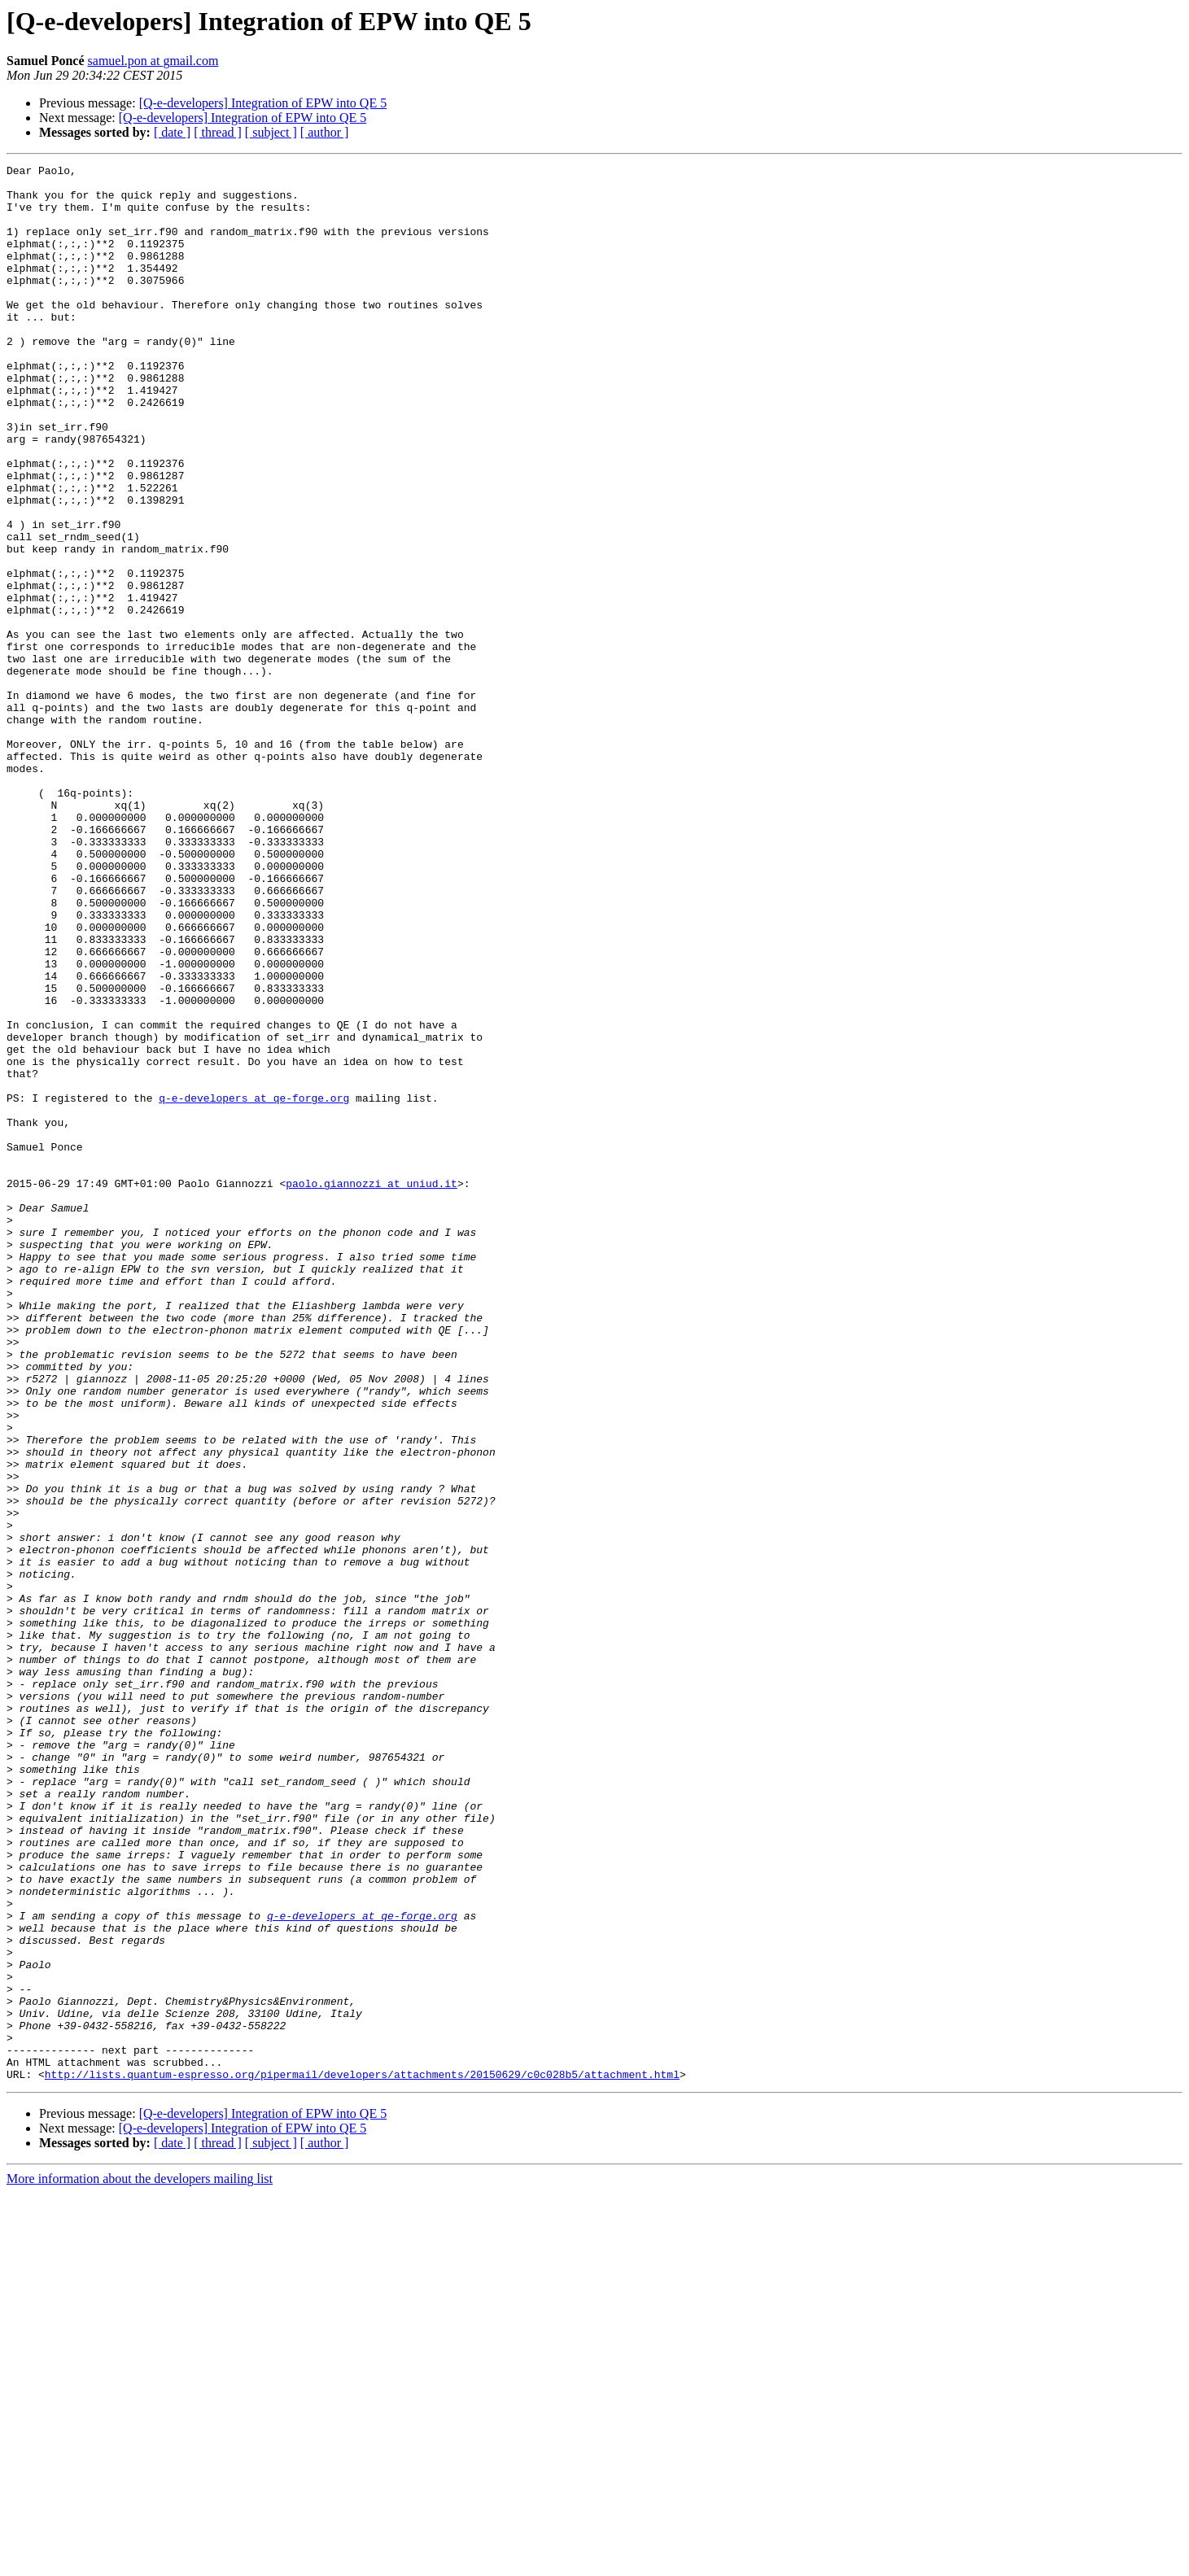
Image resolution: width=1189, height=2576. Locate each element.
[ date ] (172, 132)
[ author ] (324, 132)
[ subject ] (271, 132)
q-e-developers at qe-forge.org (254, 1285)
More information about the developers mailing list (140, 2562)
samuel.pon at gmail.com (153, 61)
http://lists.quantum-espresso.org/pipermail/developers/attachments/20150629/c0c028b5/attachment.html (362, 2457)
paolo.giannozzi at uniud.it (371, 1388)
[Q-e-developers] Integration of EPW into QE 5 (263, 103)
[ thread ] (218, 132)
